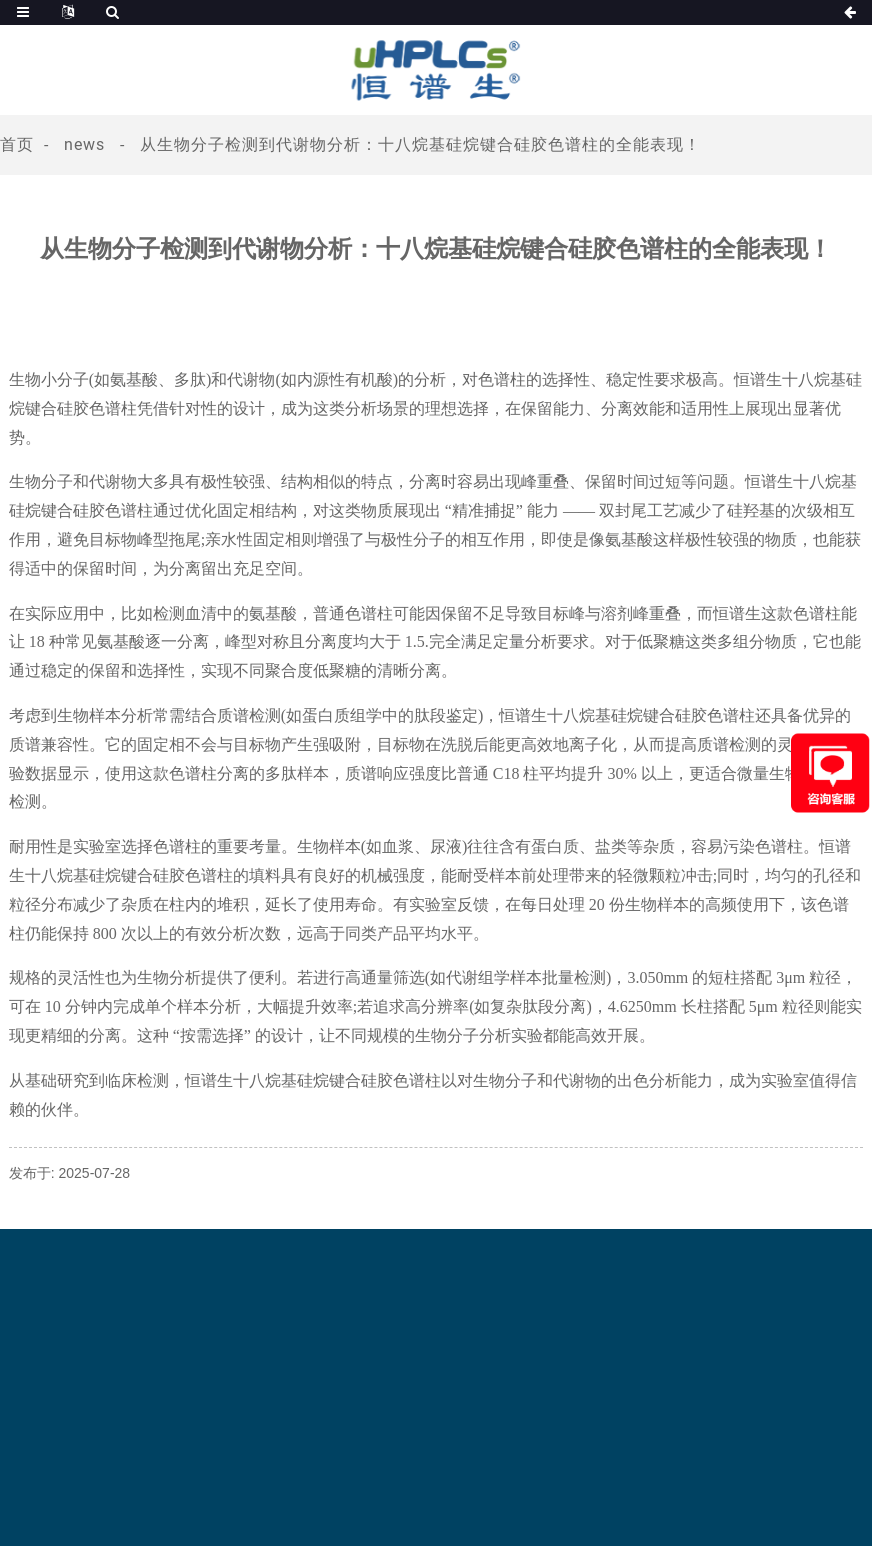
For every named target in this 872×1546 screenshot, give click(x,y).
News (84, 144)
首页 (17, 144)
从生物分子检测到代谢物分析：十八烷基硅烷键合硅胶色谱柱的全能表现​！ (420, 144)
